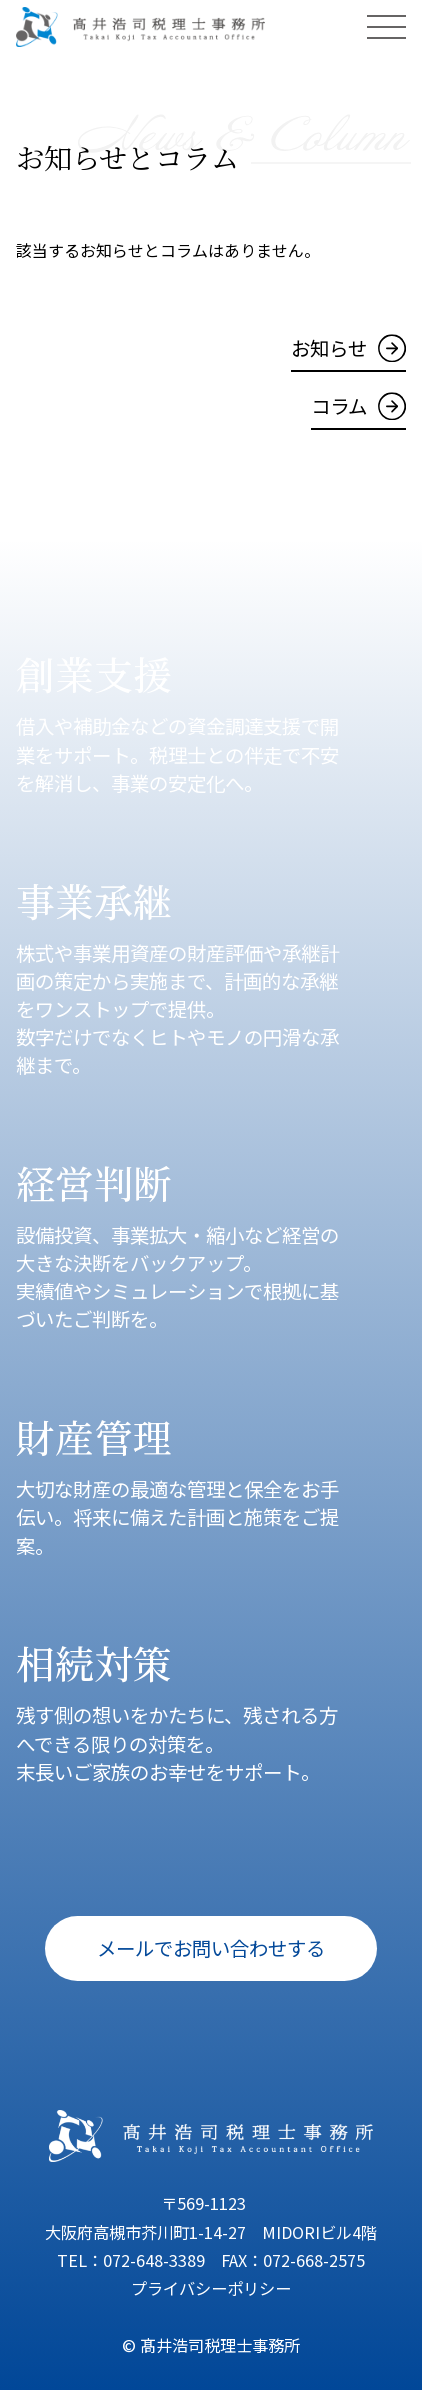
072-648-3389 (154, 2260)
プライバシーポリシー (211, 2288)
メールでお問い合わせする (211, 1947)
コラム (339, 405)
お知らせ (329, 347)
